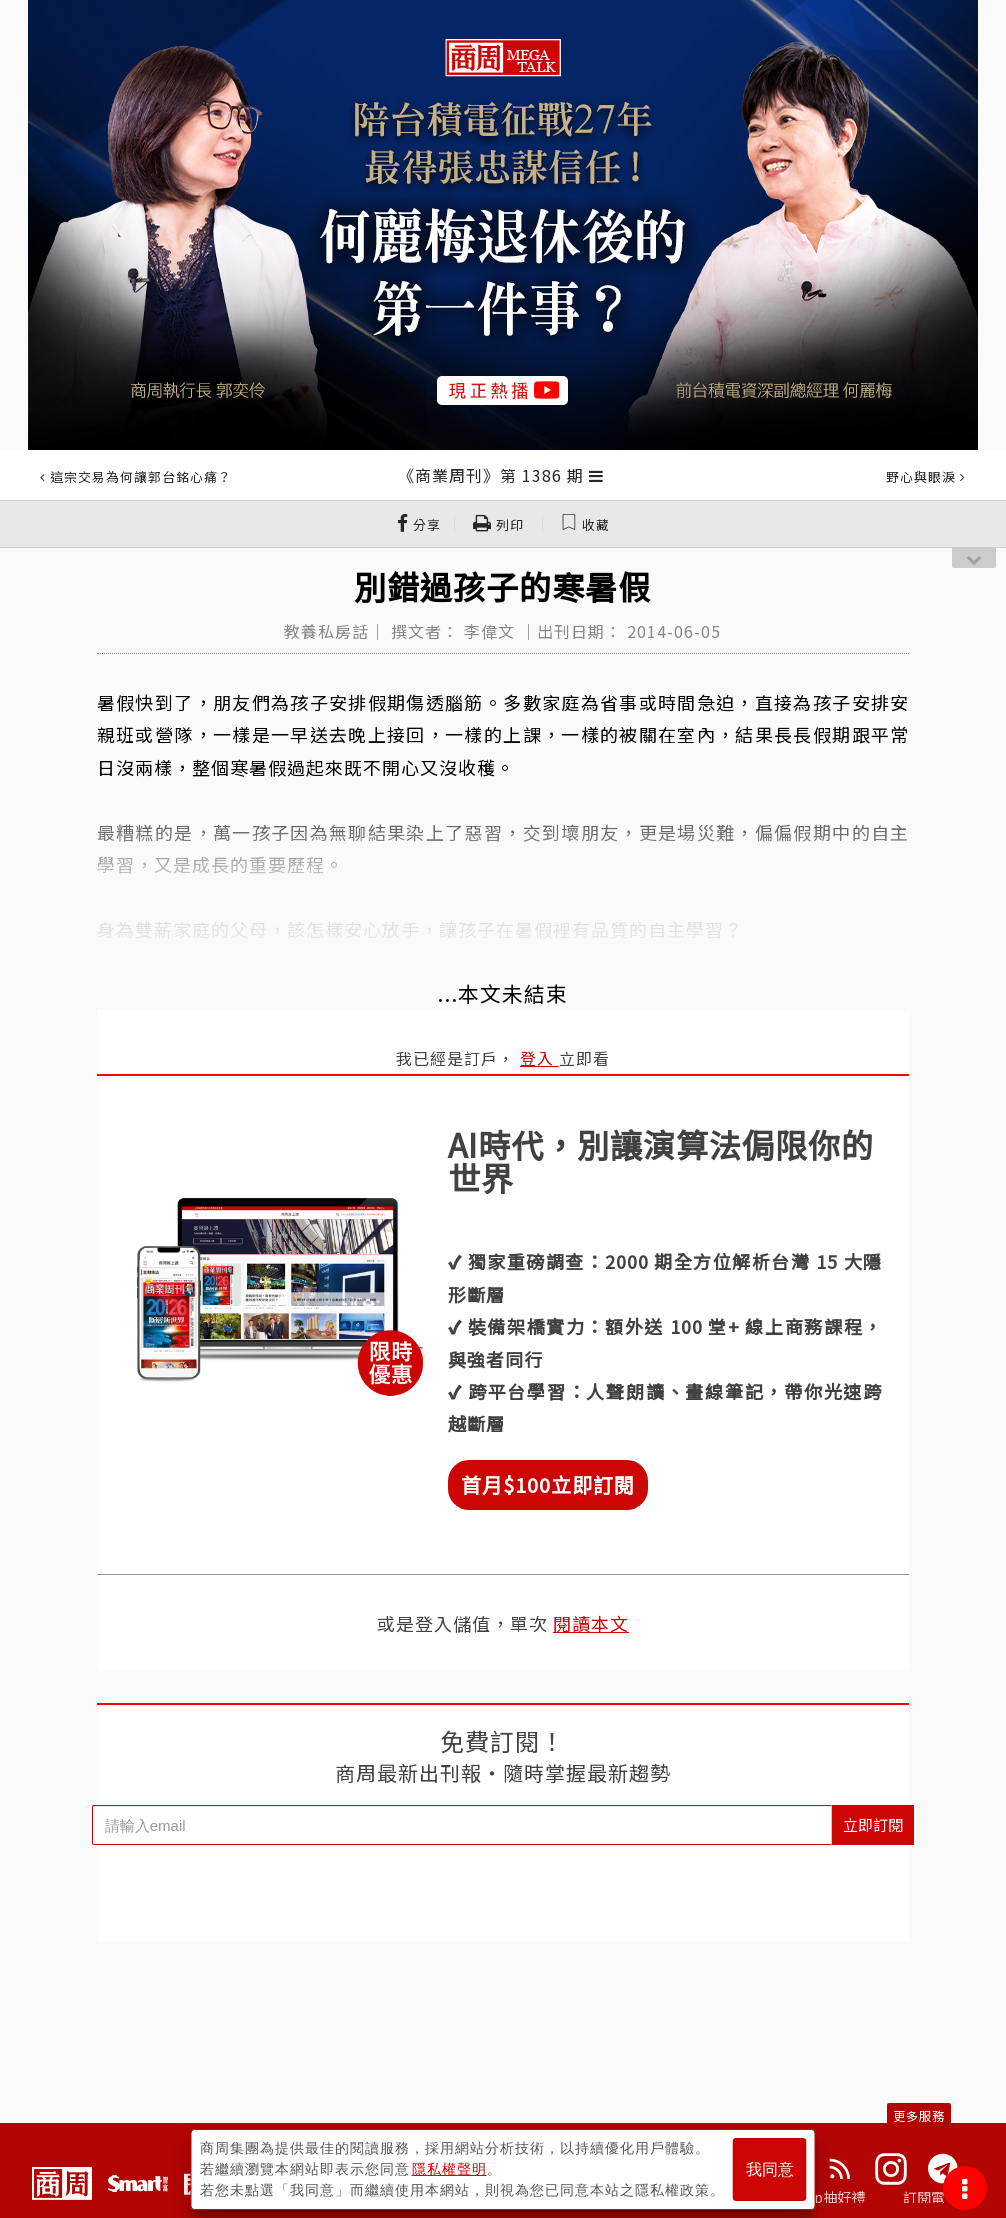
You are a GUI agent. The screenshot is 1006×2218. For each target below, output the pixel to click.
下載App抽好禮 (816, 2197)
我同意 (770, 2169)
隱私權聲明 (449, 2169)
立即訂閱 (873, 1824)
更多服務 (919, 2115)
